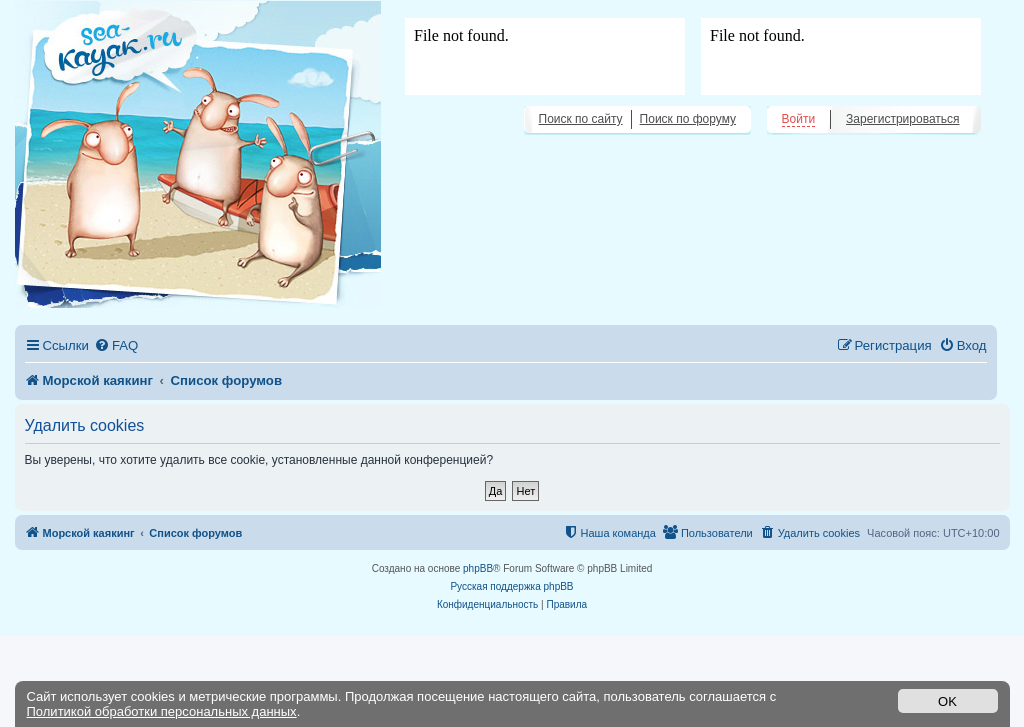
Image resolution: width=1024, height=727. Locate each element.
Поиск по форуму (688, 119)
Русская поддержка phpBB (511, 586)
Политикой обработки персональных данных (162, 711)
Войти (799, 119)
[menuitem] (116, 345)
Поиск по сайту (581, 119)
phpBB (478, 568)
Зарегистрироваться (902, 119)
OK (947, 701)
